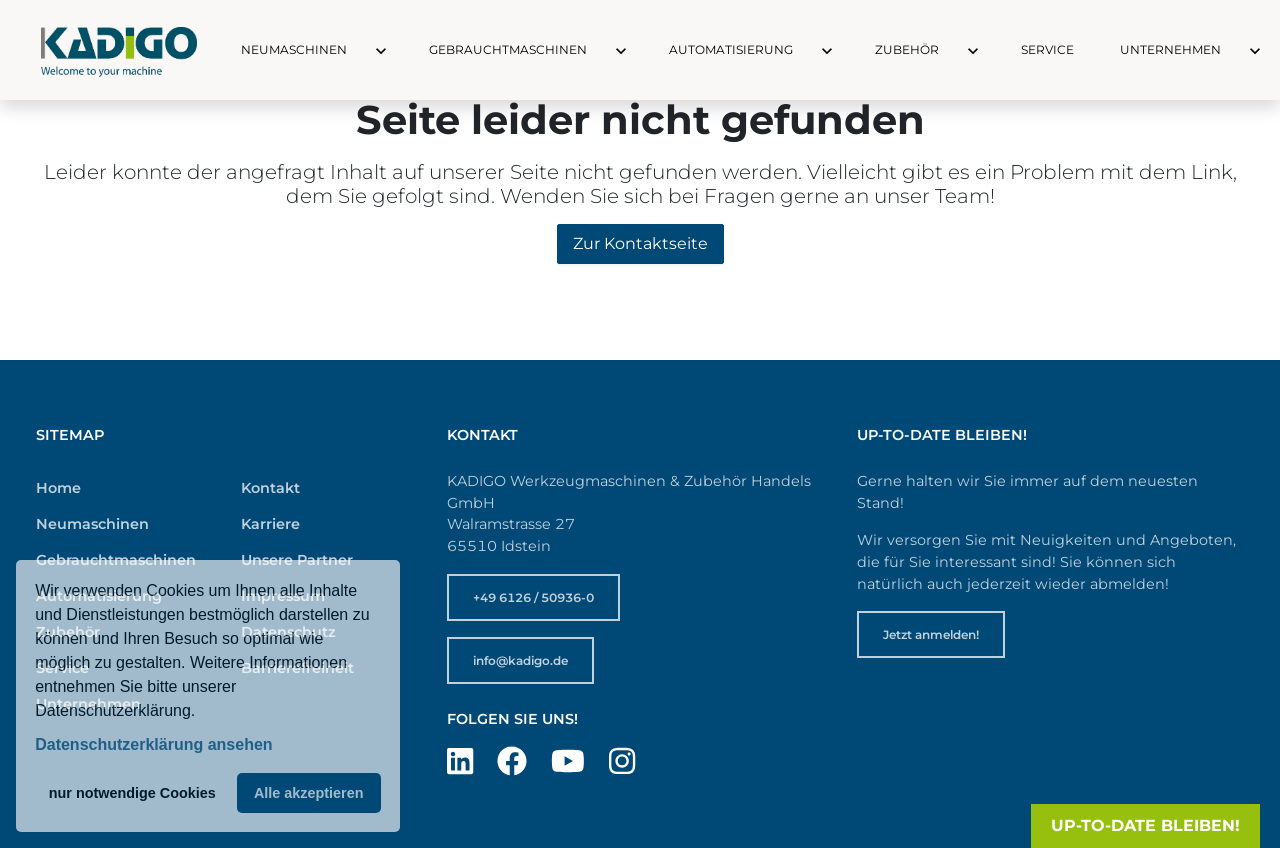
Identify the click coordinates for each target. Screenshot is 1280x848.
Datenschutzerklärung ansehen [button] (153, 744)
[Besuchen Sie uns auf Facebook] (512, 761)
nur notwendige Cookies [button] (132, 793)
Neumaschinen (294, 49)
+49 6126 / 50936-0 (533, 597)
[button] (363, 50)
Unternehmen (1170, 49)
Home (58, 488)
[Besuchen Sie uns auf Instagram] (622, 761)
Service (1047, 49)
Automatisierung (731, 49)
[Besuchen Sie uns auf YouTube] (568, 761)
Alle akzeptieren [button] (309, 793)
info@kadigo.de (520, 660)
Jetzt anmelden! (931, 634)
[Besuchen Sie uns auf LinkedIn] (460, 761)
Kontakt (270, 488)
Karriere (270, 524)
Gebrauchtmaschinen (508, 49)
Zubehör (907, 49)
